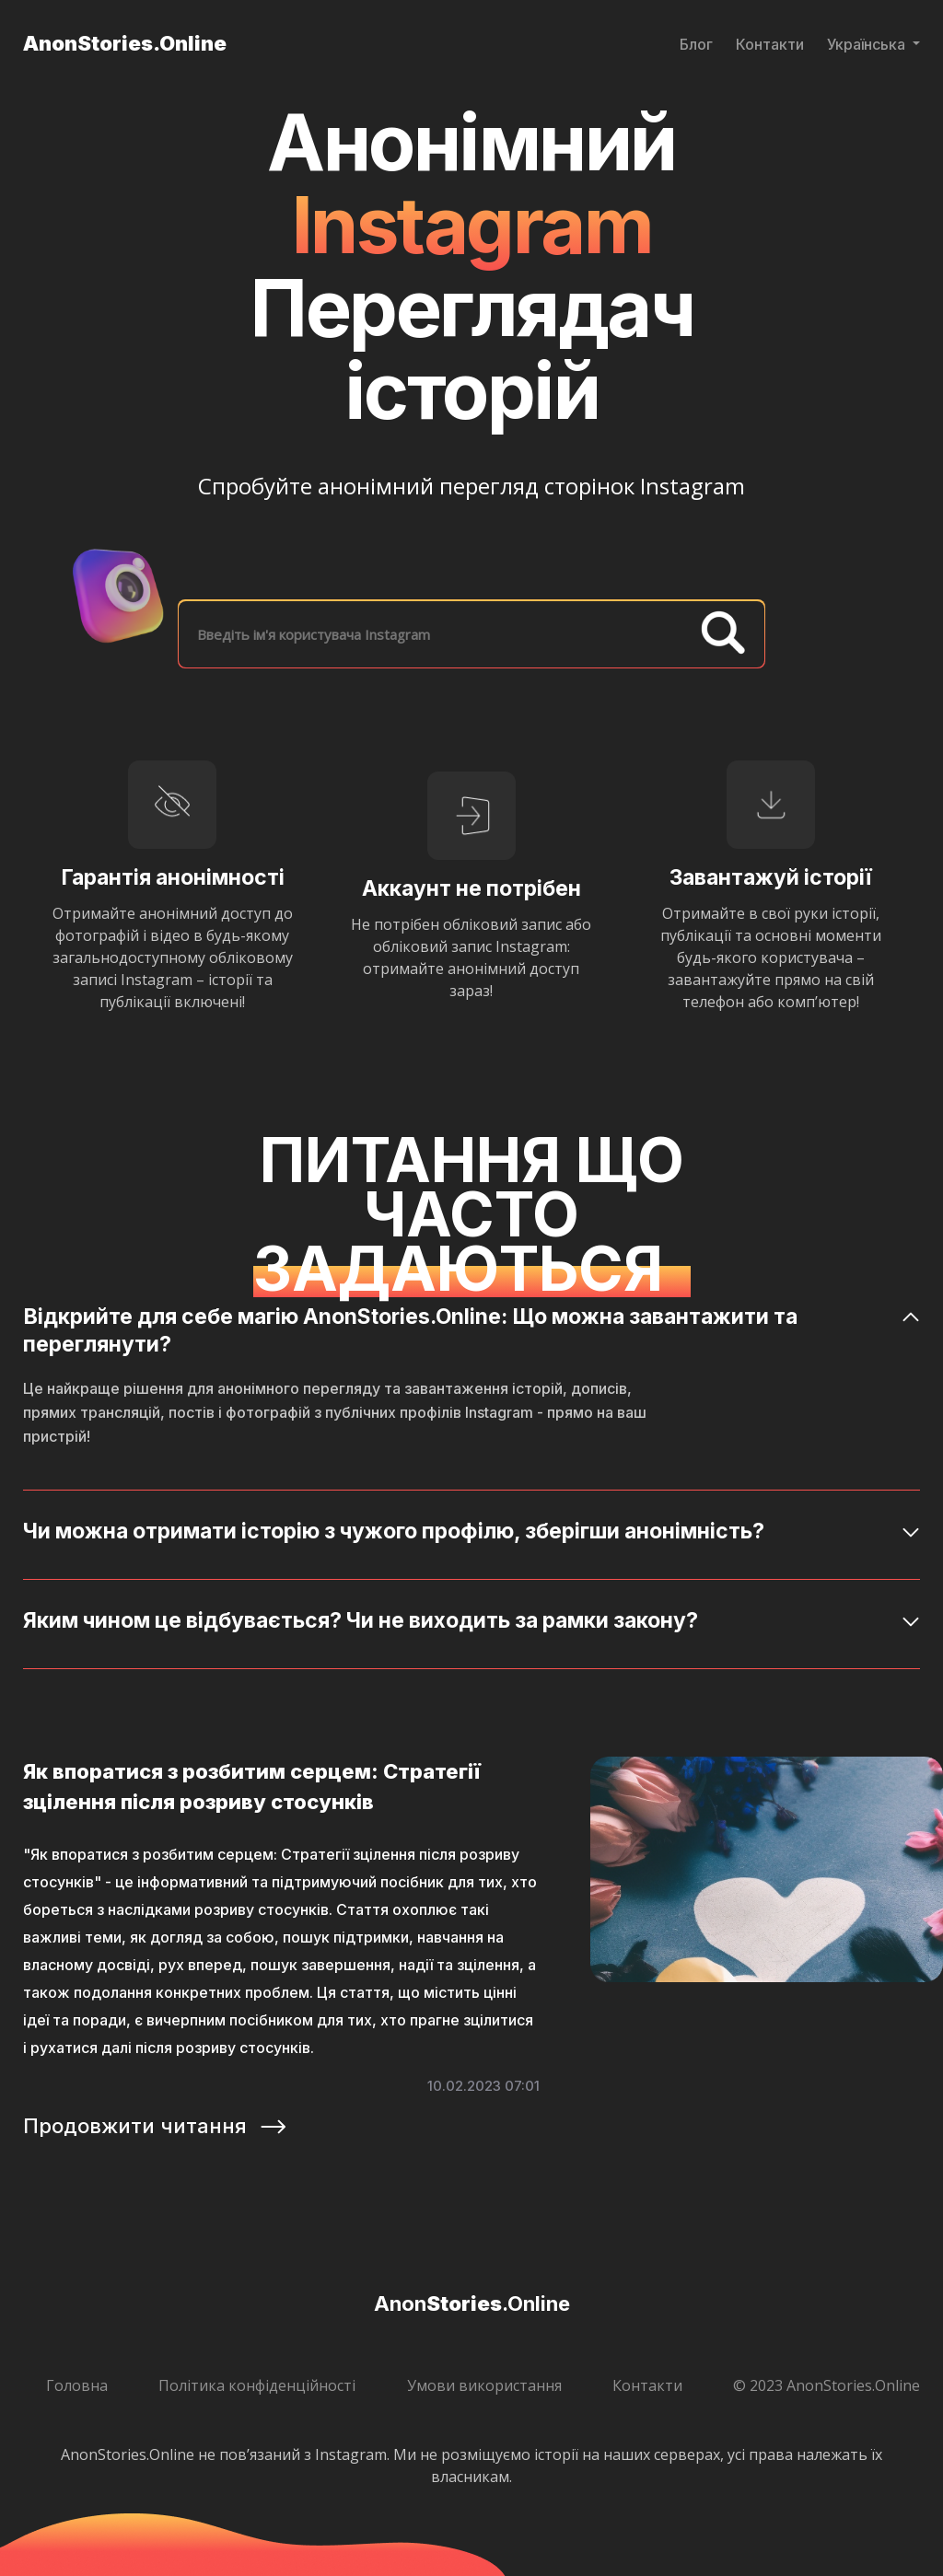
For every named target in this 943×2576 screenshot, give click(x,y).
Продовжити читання (155, 2126)
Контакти (770, 44)
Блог (696, 44)
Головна (77, 2385)
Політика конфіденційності (256, 2385)
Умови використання (484, 2385)
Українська (868, 44)
